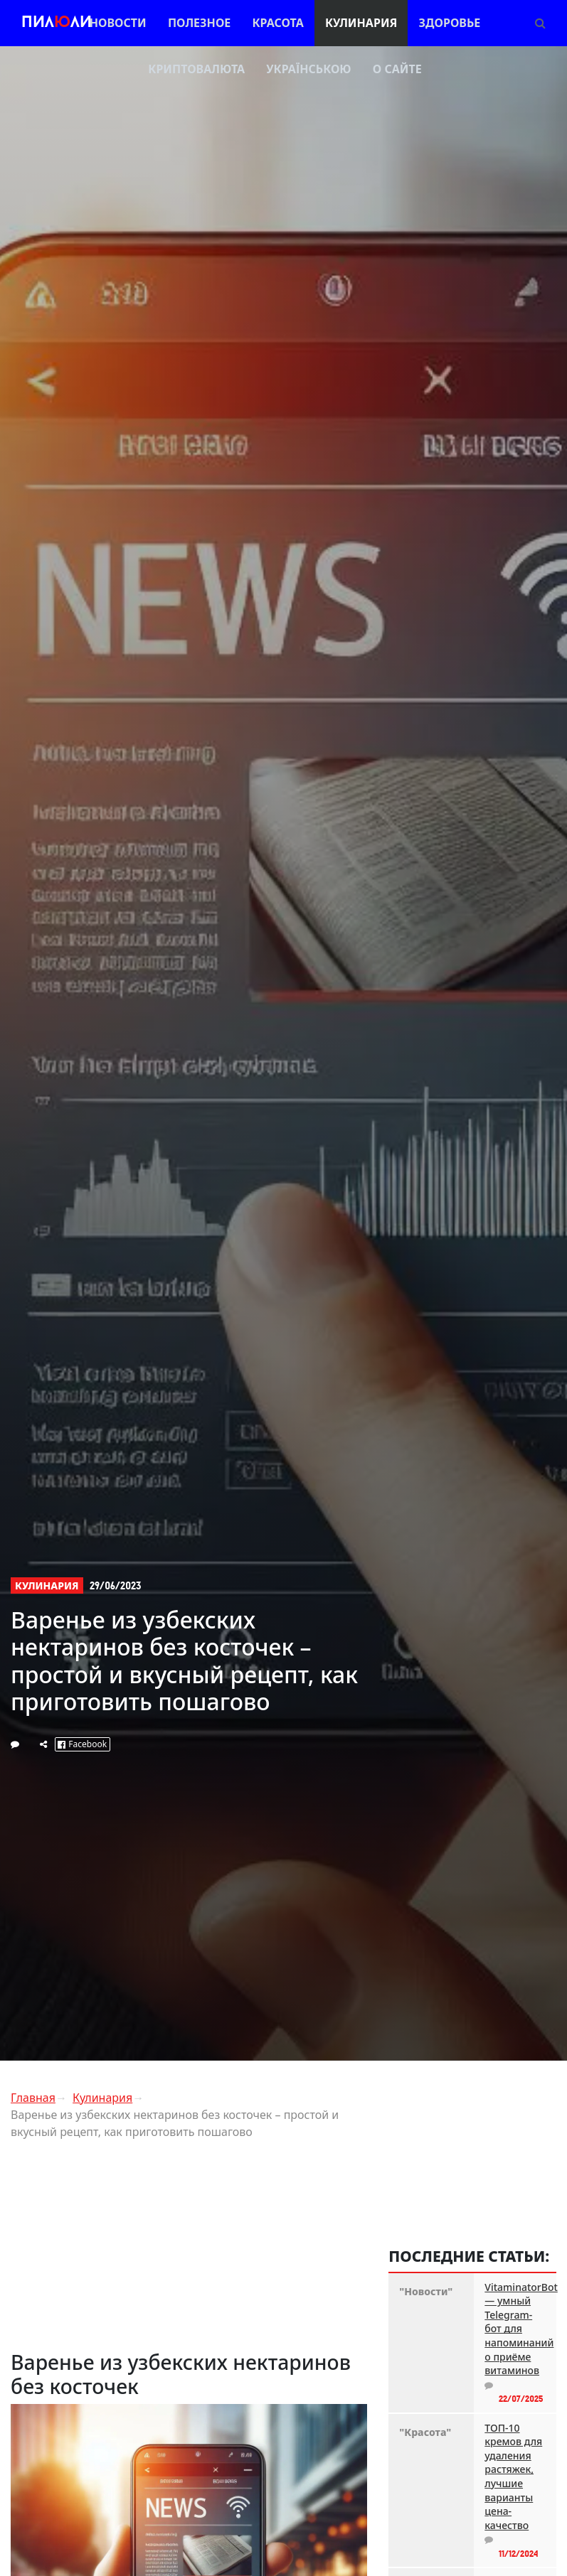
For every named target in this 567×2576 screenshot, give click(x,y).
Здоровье (450, 23)
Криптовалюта (196, 69)
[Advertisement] (189, 2250)
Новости (118, 23)
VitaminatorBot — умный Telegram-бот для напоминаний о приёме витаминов (515, 2329)
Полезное (199, 23)
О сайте (397, 69)
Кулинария (361, 23)
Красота (277, 23)
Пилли (56, 23)
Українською (308, 69)
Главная (33, 2097)
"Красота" (425, 2432)
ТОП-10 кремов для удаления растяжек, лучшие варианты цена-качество (513, 2476)
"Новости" (425, 2291)
